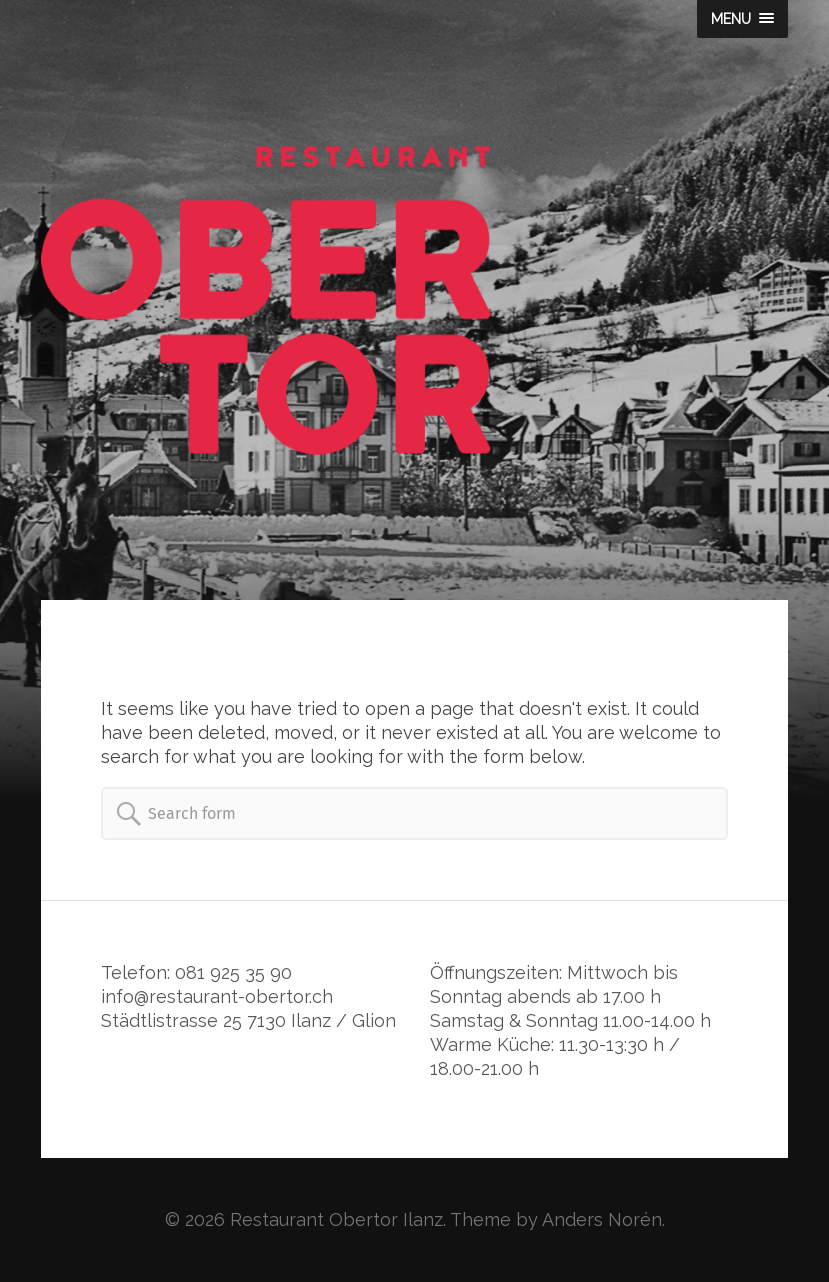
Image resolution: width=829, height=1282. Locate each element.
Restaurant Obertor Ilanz (336, 1219)
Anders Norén (602, 1219)
